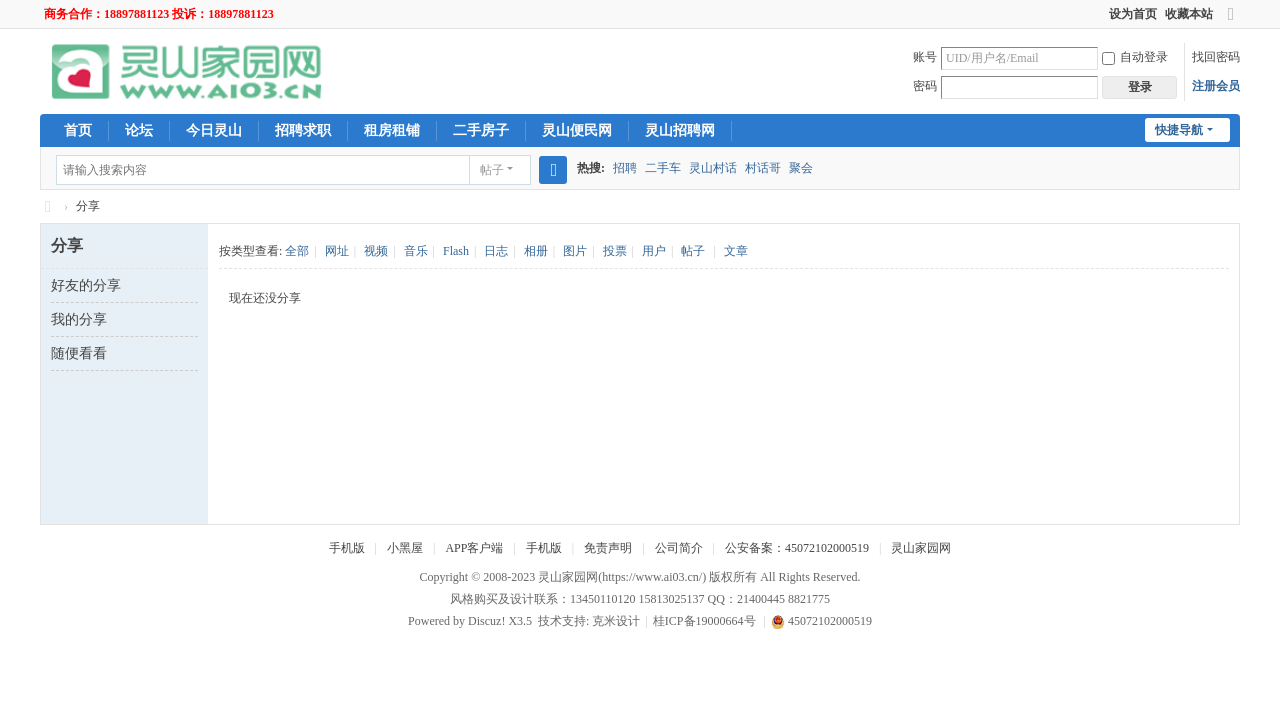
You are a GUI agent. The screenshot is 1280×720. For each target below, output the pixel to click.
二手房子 (481, 130)
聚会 (801, 168)
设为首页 (1133, 14)
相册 (536, 251)
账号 (925, 57)
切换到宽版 (1231, 22)
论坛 (139, 130)
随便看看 (79, 353)
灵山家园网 (921, 548)
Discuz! (486, 621)
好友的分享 (86, 285)
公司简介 (679, 548)
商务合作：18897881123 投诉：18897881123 (159, 14)
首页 (78, 130)
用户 (654, 251)
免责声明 (608, 548)
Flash (456, 251)
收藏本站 (1189, 14)
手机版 (347, 548)
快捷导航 (1179, 130)
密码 (925, 86)
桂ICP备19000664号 (704, 621)
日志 (496, 251)
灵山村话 (713, 168)
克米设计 (616, 621)
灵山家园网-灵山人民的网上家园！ (48, 206)
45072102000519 (821, 621)
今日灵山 (214, 130)
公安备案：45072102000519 (797, 548)
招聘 (625, 168)
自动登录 (1135, 57)
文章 (736, 251)
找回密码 (1216, 57)
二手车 (663, 168)
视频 (376, 251)
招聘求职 (303, 130)
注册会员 (1216, 86)
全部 (297, 251)
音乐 (416, 251)
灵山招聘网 (680, 130)
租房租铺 (392, 130)
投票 (615, 251)
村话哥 (763, 168)
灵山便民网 (577, 130)
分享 (88, 206)
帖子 (492, 170)
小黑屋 (405, 548)
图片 (575, 251)
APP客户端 (474, 548)
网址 (337, 251)
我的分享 (79, 319)
